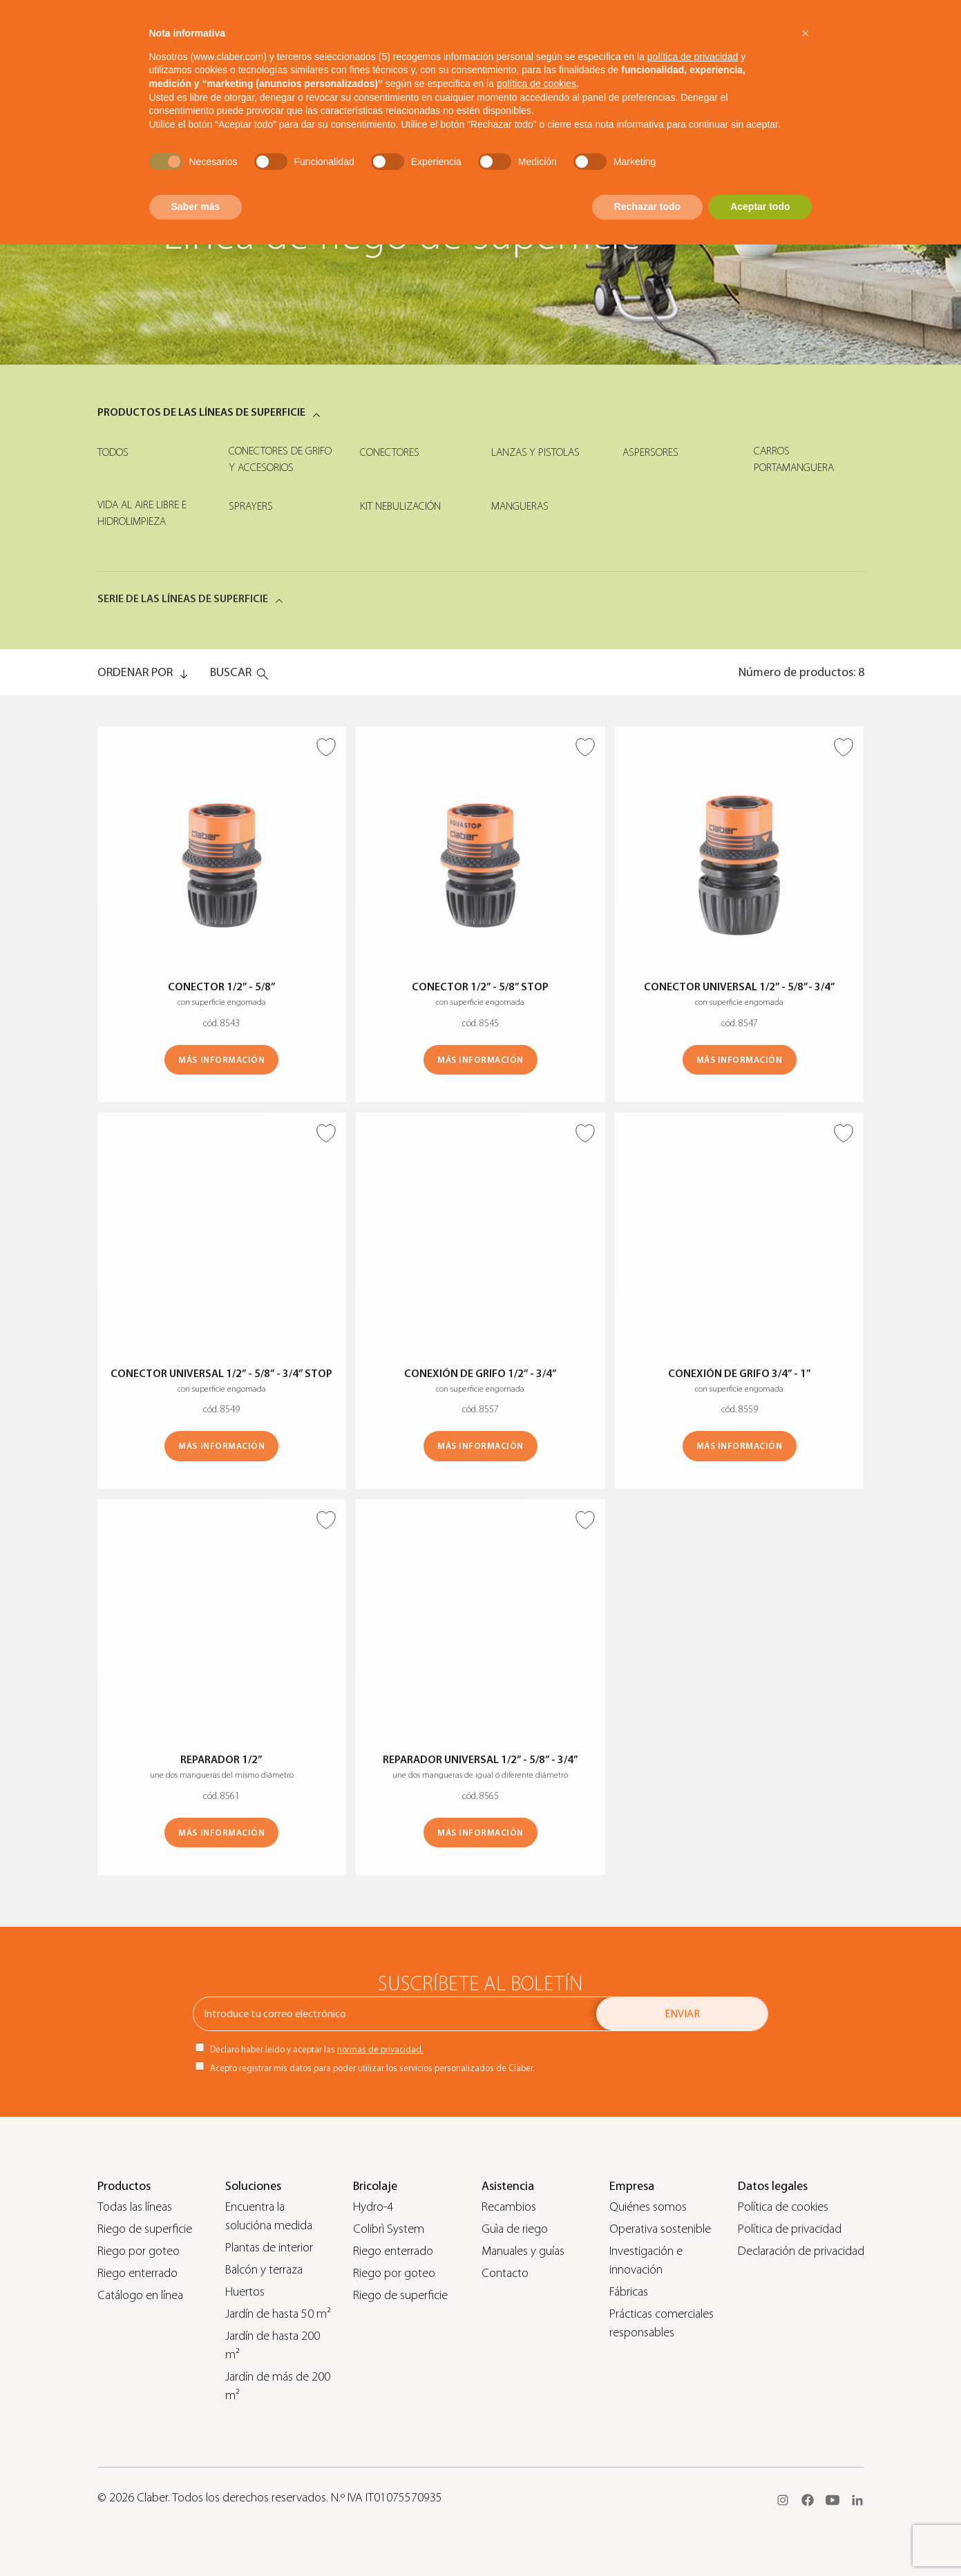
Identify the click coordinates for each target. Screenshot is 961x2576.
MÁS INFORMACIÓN (221, 1060)
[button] (806, 33)
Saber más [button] (195, 206)
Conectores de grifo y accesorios (280, 459)
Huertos (245, 2292)
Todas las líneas (134, 2207)
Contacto (505, 2273)
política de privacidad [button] (693, 56)
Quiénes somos (648, 2207)
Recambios (509, 2207)
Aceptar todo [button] (760, 206)
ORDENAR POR (135, 672)
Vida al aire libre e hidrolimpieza (142, 513)
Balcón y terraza (264, 2269)
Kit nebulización (400, 506)
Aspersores (650, 452)
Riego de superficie (144, 2229)
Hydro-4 (373, 2207)
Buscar (230, 672)
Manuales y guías (523, 2251)
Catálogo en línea (140, 2295)
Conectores (389, 452)
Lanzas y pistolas (535, 452)
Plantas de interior (269, 2247)
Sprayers (251, 506)
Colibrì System (388, 2229)
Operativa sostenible (660, 2229)
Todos (113, 452)
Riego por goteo (138, 2251)
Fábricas (628, 2292)
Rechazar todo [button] (647, 206)
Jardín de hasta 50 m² (278, 2314)
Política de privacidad (789, 2229)
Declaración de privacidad (801, 2251)
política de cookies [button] (536, 83)
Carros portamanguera (794, 459)
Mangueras (520, 506)
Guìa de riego (515, 2229)
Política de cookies (783, 2207)
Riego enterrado (137, 2273)
